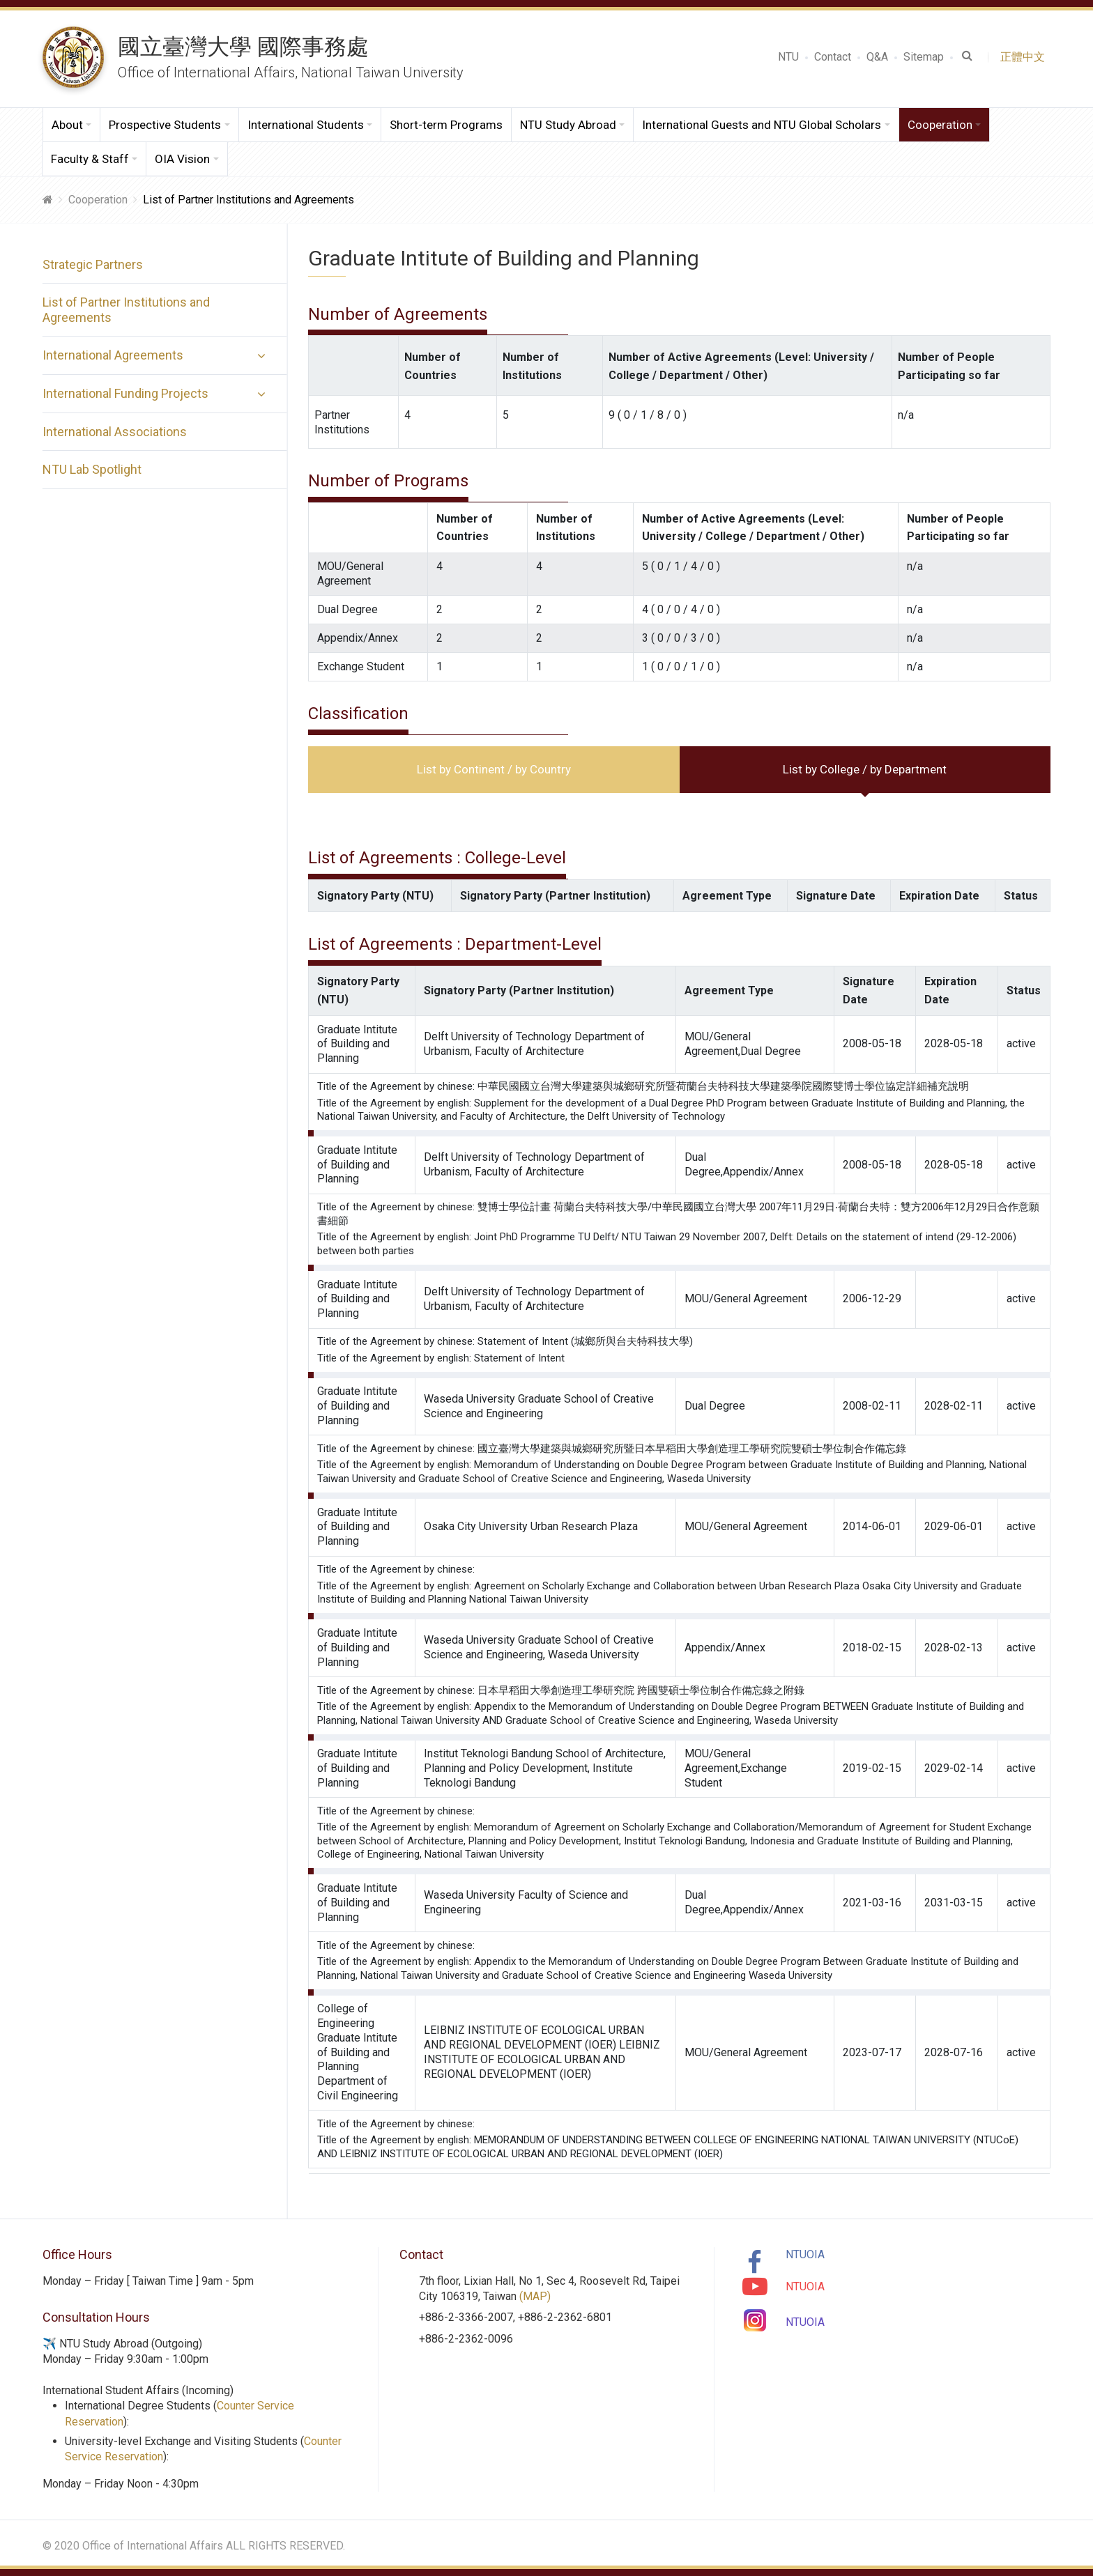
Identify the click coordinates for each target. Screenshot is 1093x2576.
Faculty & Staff (90, 159)
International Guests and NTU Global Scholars (761, 125)
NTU (788, 56)
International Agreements (113, 355)
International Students (305, 125)
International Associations (115, 431)
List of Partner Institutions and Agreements (126, 310)
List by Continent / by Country (494, 769)
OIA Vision (182, 159)
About (67, 125)
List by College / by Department (865, 769)
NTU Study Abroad (568, 125)
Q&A (877, 56)
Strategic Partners (93, 264)
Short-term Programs (446, 125)
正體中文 (1025, 56)
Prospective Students (165, 125)
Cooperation (940, 125)
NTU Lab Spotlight (92, 469)
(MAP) (535, 2296)
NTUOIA (805, 2254)
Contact (832, 56)
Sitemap (923, 56)
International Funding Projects (125, 393)
